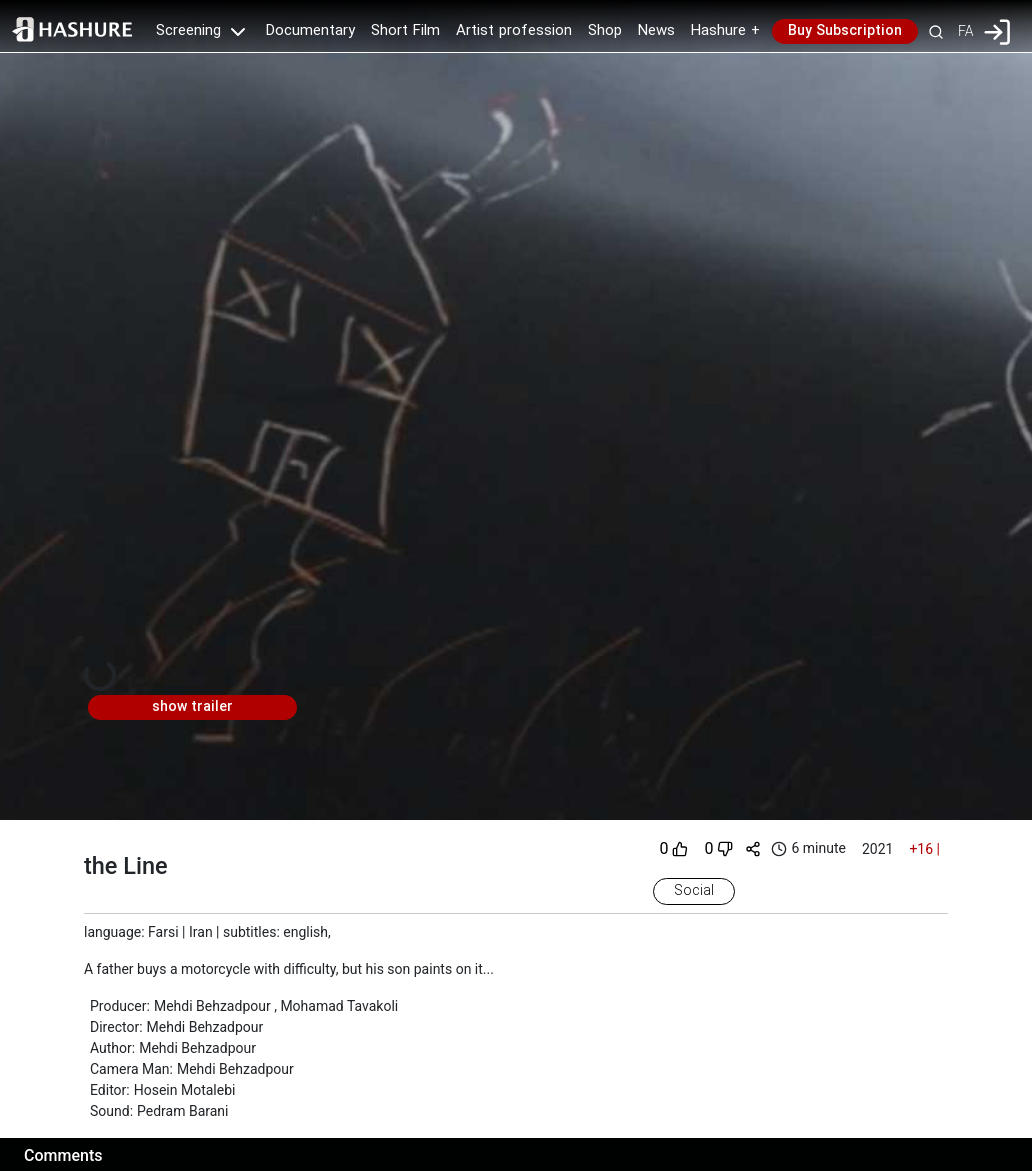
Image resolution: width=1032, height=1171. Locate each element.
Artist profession (514, 31)
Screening (203, 31)
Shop (605, 31)
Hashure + (725, 31)
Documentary (310, 31)
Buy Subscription (845, 31)
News (656, 31)
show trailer (192, 707)
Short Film (405, 31)
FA (965, 31)
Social (694, 891)
